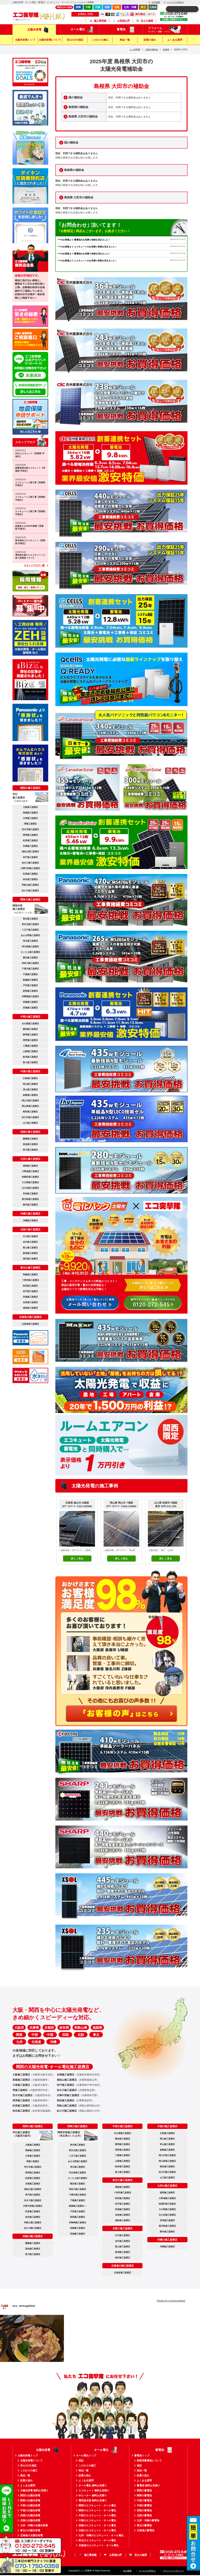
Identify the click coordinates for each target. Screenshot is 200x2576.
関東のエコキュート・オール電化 (97, 2510)
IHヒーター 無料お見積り (93, 2495)
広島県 (88, 1550)
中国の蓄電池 (144, 2505)
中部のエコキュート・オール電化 (97, 2515)
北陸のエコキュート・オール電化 (97, 2530)
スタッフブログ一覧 (34, 565)
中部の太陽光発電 (30, 2505)
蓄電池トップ (141, 2455)
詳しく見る (77, 1558)
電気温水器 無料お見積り (93, 2500)
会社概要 (155, 2)
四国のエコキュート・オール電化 (97, 2525)
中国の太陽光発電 (30, 2510)
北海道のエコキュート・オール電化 (99, 2545)
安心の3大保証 (75, 39)
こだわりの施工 (100, 39)
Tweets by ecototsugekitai (170, 2300)
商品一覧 (125, 39)
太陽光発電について (50, 39)
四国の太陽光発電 (30, 2515)
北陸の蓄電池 (144, 2515)
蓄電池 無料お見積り (148, 2485)
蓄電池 (121, 29)
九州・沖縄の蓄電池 (148, 2520)
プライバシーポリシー (173, 2571)
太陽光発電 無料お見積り (34, 2490)
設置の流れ (150, 39)
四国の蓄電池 (144, 2510)
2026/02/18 (30, 497)
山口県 (170, 1550)
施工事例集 (100, 20)
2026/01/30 (30, 540)
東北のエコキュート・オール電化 (97, 2540)
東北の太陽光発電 (30, 2530)
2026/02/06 (29, 526)
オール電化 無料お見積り (93, 2485)
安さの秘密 (147, 20)
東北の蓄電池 (144, 2525)
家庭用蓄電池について (149, 2460)
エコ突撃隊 (135, 49)
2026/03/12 (29, 453)
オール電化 (78, 29)
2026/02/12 (30, 511)
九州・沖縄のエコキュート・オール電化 (101, 2535)
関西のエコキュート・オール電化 (97, 2505)
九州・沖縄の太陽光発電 (34, 2525)
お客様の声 (123, 20)
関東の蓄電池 (144, 2495)
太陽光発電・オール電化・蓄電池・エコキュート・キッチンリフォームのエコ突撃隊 (53, 2)
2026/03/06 (30, 468)
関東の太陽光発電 (30, 2500)
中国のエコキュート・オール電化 (97, 2520)
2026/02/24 (30, 482)
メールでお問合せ (175, 2)
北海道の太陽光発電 (31, 2535)
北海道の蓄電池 (145, 2530)
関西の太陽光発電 (30, 2495)
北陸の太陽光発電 (30, 2520)
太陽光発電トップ (25, 39)
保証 (81, 2460)
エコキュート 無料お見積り (94, 2490)
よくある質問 (174, 39)
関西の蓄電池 (144, 2490)
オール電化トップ (86, 2455)
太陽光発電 (34, 29)
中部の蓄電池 (144, 2500)
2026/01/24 (30, 555)
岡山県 (132, 1550)
